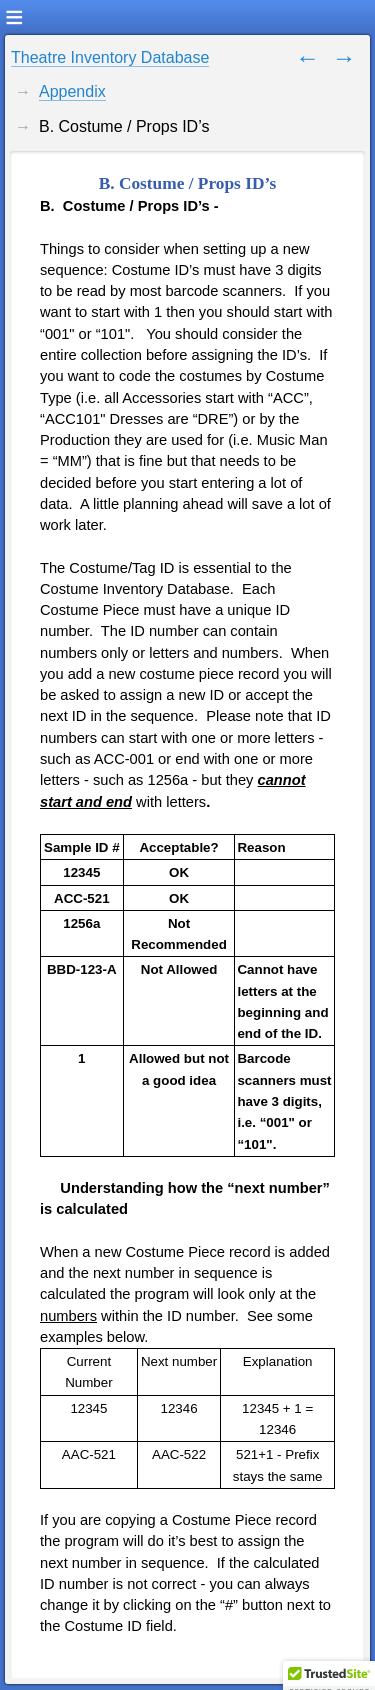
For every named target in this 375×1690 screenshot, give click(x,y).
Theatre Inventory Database (110, 57)
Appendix (72, 91)
